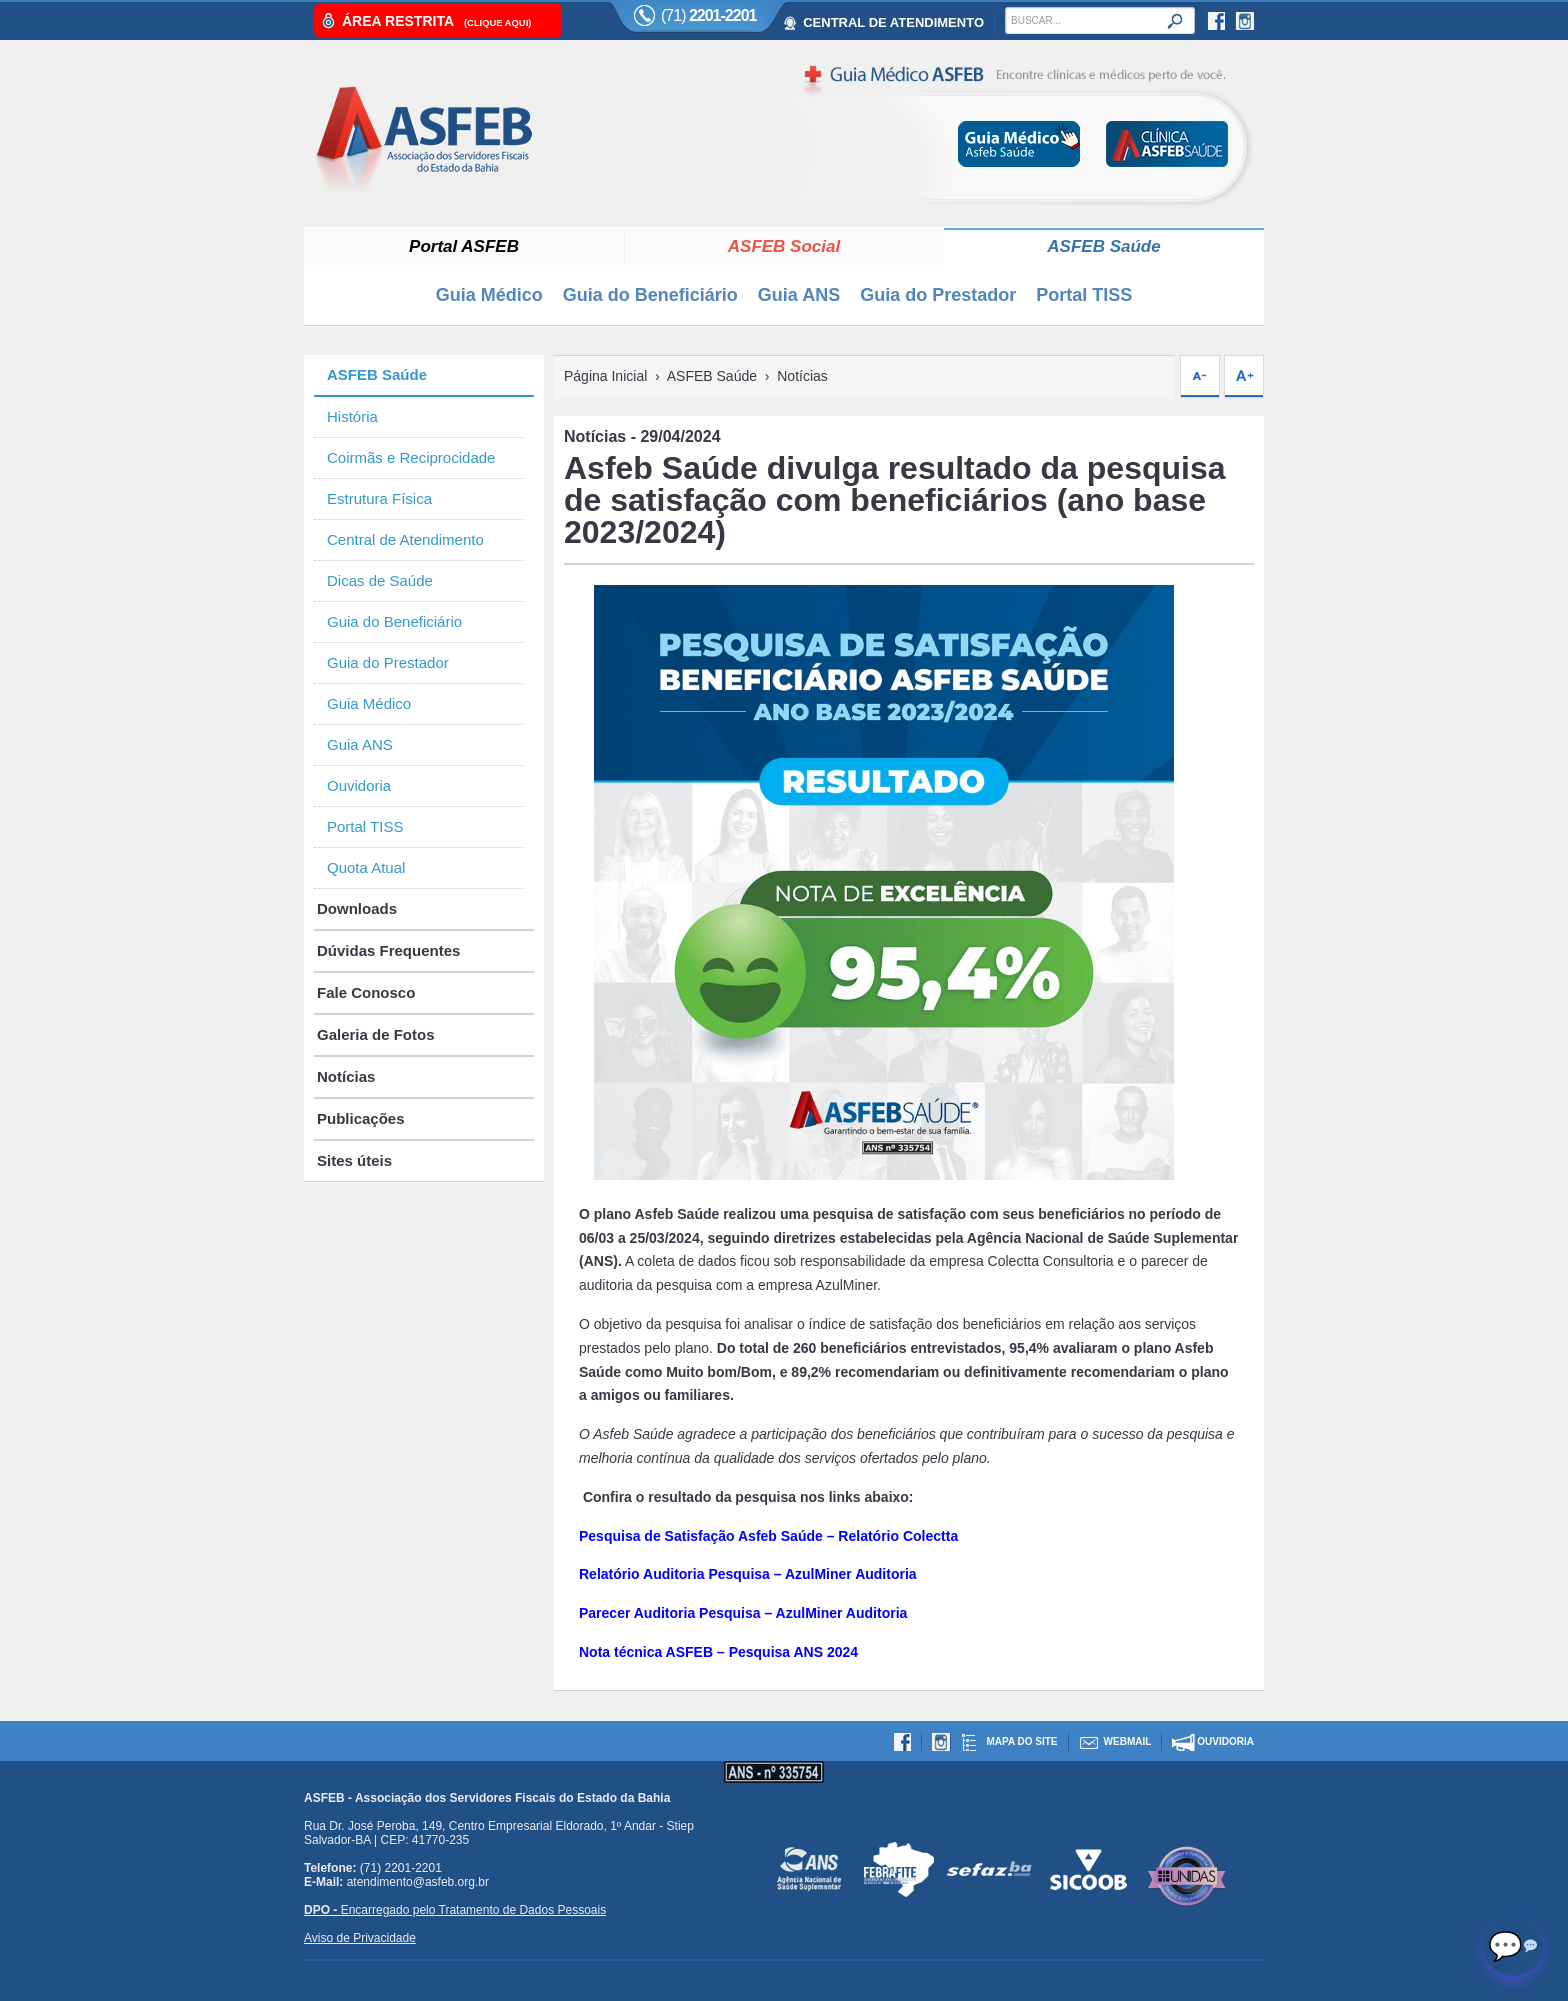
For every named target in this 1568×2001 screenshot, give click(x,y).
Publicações (361, 1118)
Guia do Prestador (938, 295)
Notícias (346, 1076)
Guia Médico (489, 295)
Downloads (357, 908)
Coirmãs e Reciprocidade (411, 457)
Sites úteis (354, 1160)
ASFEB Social (784, 246)
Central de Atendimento (405, 539)
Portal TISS (1084, 295)
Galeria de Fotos (376, 1034)
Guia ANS (799, 295)
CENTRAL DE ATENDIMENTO (893, 22)
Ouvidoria (359, 785)
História (352, 416)
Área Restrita (436, 21)
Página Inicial (605, 376)
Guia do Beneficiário (650, 295)
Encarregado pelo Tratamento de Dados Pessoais (455, 1910)
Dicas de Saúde (380, 580)
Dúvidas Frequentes (388, 950)
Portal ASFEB (464, 246)
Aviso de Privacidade (360, 1938)
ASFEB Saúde (1103, 246)
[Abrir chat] (1513, 1946)
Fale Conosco (366, 992)
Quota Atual (366, 867)
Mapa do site (1021, 1741)
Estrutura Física (379, 498)
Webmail (1128, 1741)
